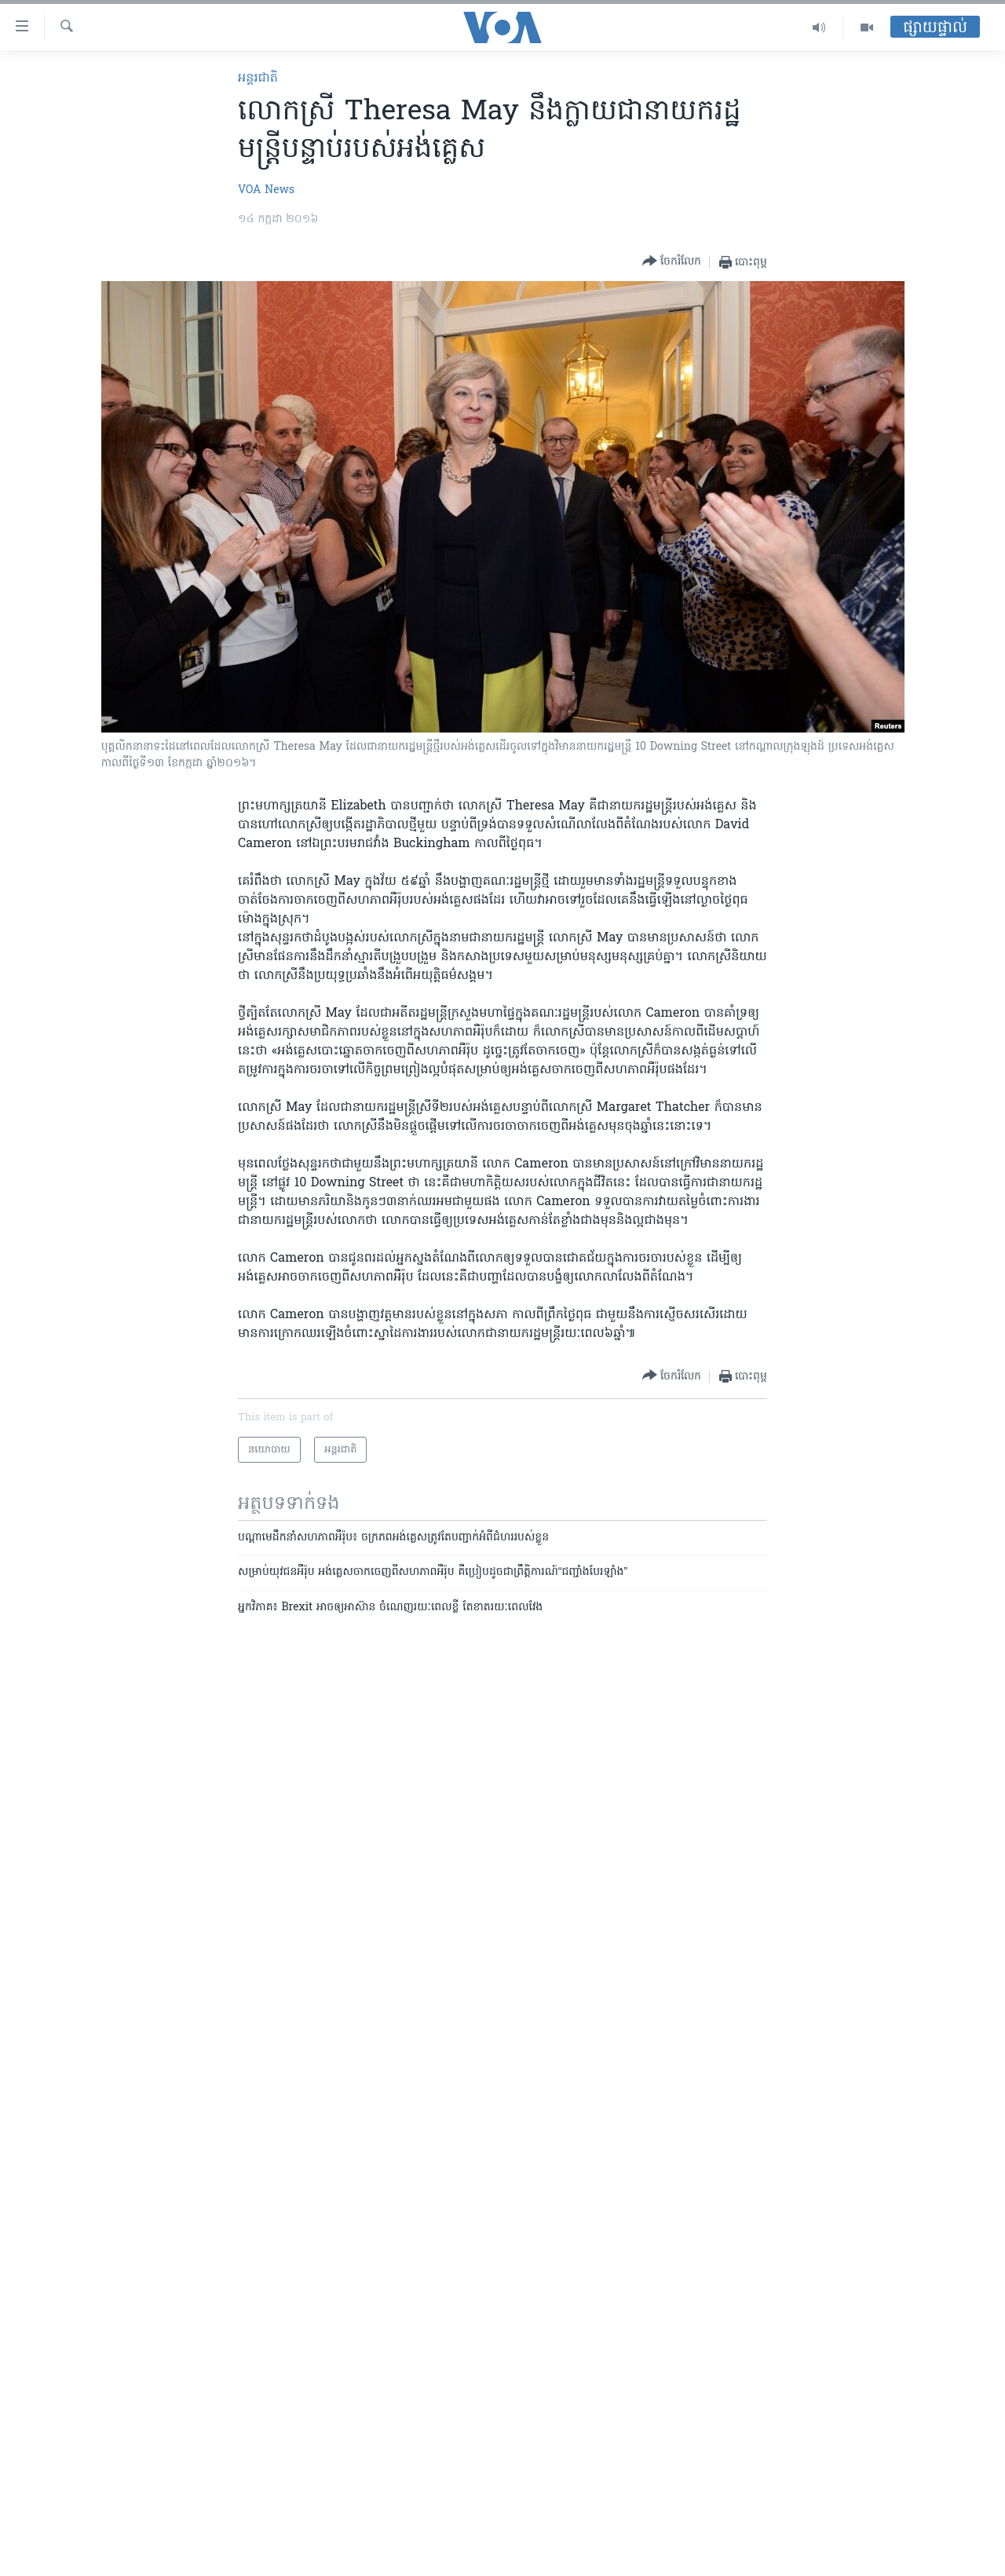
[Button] (671, 261)
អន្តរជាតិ (258, 78)
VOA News (266, 190)
